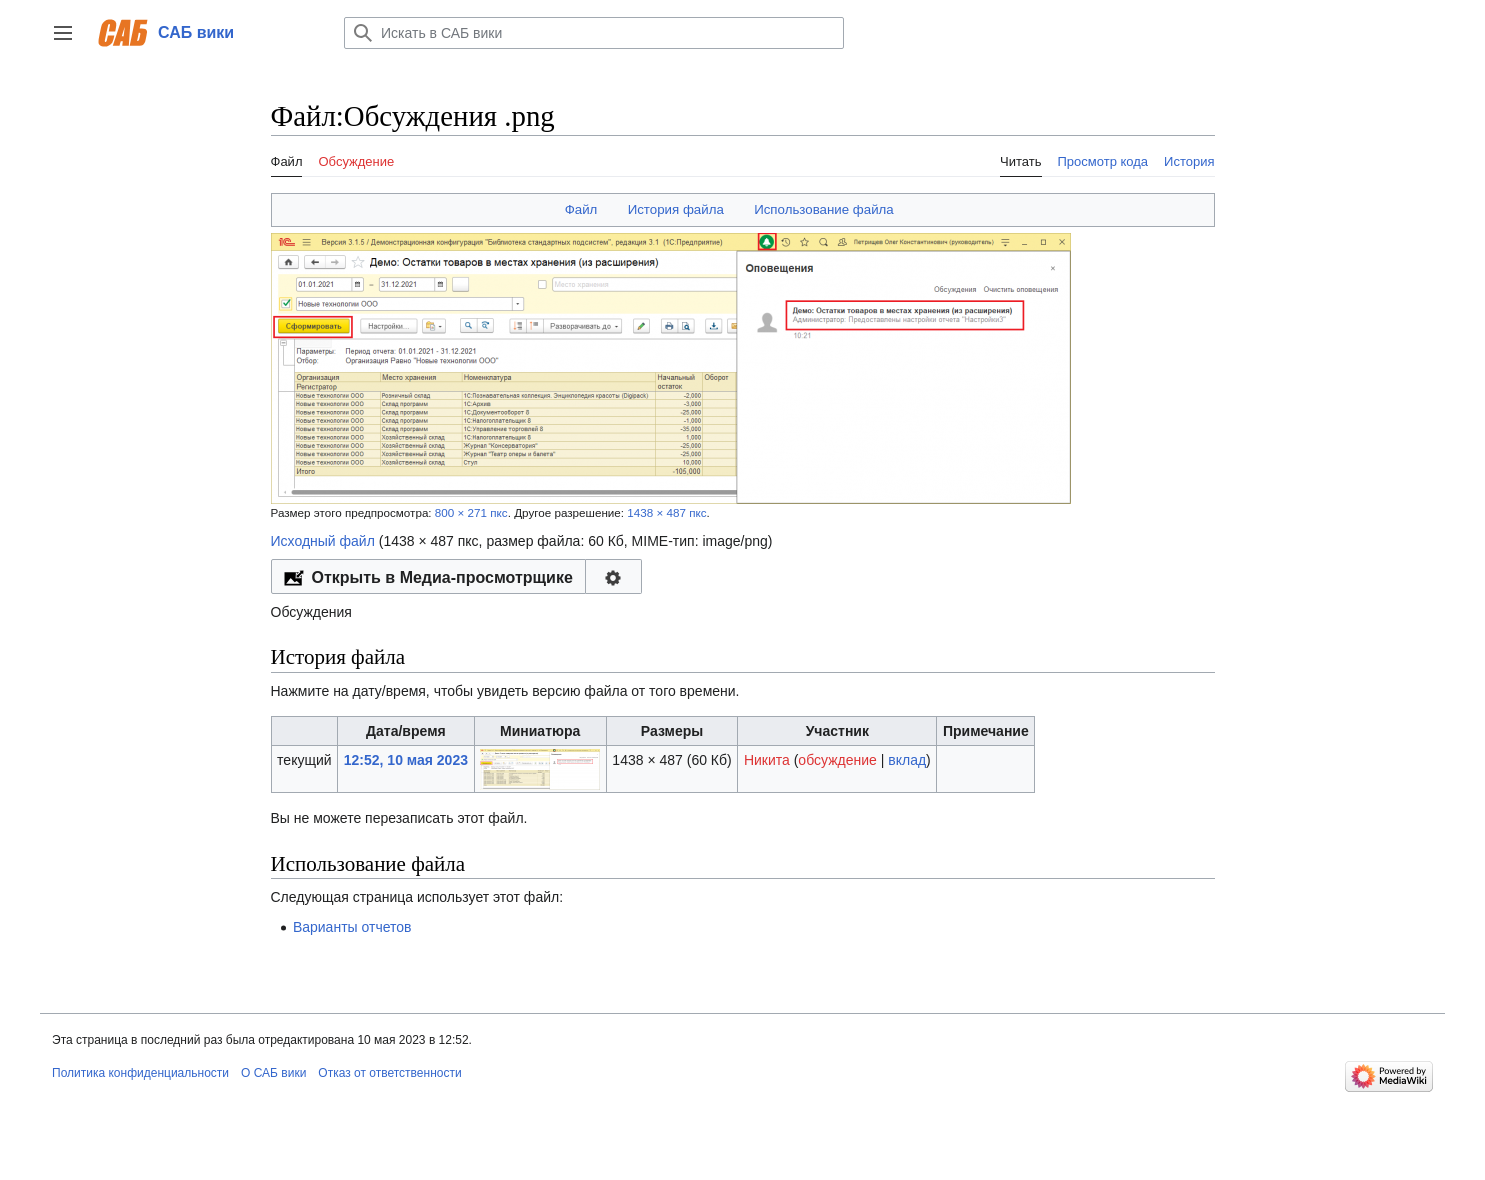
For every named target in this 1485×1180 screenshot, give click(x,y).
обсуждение (837, 760)
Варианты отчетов (352, 927)
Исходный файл (323, 541)
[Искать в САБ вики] (594, 33)
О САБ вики (273, 1073)
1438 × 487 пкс (666, 512)
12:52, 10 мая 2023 (406, 760)
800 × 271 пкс (471, 512)
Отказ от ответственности (389, 1073)
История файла (676, 209)
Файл (581, 209)
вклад (907, 760)
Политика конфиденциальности (140, 1073)
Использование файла (824, 209)
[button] (63, 33)
